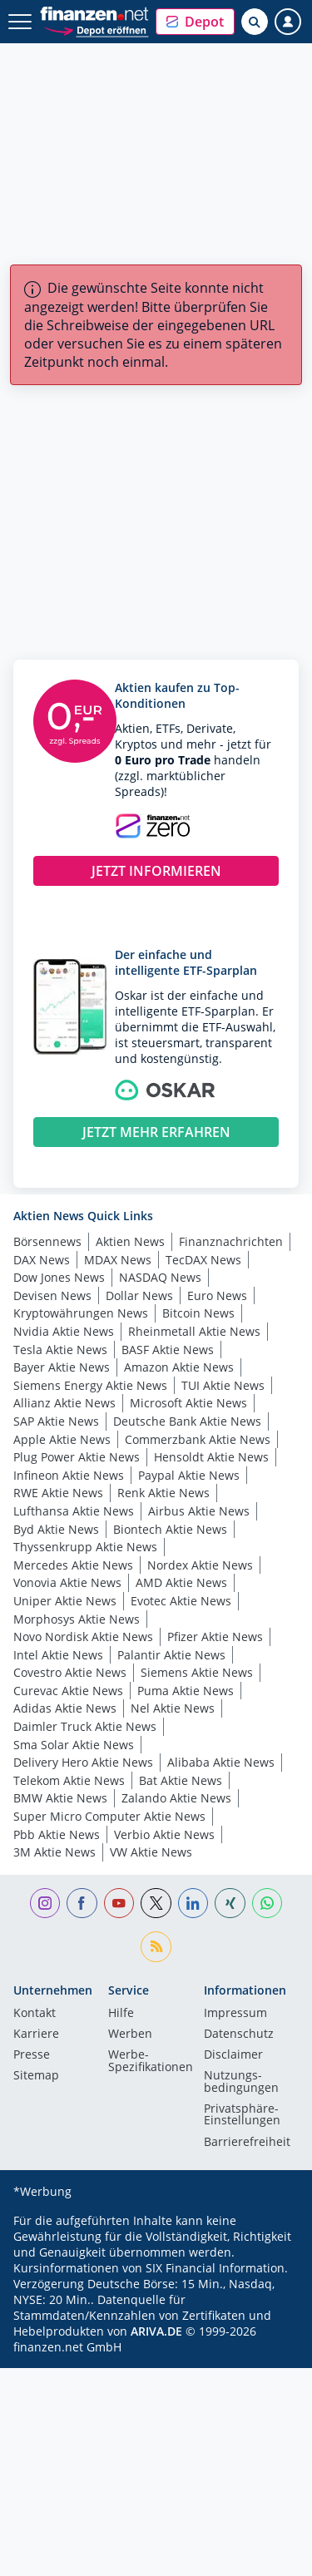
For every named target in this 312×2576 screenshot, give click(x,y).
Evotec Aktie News (181, 1601)
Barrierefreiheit (247, 2142)
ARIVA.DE (156, 2331)
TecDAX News (203, 1260)
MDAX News (117, 1260)
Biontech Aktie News (170, 1529)
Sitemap (36, 2076)
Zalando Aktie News (176, 1798)
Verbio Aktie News (164, 1834)
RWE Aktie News (58, 1493)
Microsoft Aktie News (188, 1403)
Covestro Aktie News (69, 1672)
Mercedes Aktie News (73, 1565)
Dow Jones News (59, 1277)
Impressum (235, 2013)
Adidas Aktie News (64, 1708)
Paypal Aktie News (189, 1475)
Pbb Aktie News (56, 1834)
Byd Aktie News (56, 1529)
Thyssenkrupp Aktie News (85, 1547)
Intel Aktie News (58, 1655)
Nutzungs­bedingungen (241, 2081)
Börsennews (47, 1241)
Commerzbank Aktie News (197, 1439)
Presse (31, 2055)
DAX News (41, 1260)
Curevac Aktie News (68, 1690)
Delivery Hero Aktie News (83, 1762)
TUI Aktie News (223, 1385)
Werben (130, 2034)
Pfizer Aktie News (215, 1636)
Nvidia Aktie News (63, 1331)
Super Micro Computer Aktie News (109, 1816)
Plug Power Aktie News (76, 1457)
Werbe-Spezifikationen (150, 2061)
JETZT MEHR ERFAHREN (156, 1132)
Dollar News (139, 1295)
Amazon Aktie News (179, 1367)
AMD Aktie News (181, 1582)
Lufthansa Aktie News (73, 1511)
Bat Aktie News (180, 1780)
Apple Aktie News (62, 1439)
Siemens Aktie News (197, 1672)
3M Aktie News (54, 1852)
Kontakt (34, 2013)
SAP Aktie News (56, 1421)
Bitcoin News (198, 1313)
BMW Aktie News (60, 1798)
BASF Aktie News (167, 1349)
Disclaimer (233, 2055)
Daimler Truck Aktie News (84, 1726)
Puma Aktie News (185, 1690)
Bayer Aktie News (61, 1367)
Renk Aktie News (163, 1493)
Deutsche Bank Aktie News (187, 1421)
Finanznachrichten (231, 1241)
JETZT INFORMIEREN (156, 871)
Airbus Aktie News (199, 1511)
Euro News (217, 1295)
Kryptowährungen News (80, 1313)
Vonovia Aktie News (67, 1582)
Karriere (36, 2034)
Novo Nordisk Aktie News (83, 1636)
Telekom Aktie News (69, 1780)
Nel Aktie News (173, 1708)
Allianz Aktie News (64, 1403)
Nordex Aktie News (200, 1565)
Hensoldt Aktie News (211, 1457)
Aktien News (130, 1241)
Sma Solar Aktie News (73, 1745)
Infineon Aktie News (68, 1475)
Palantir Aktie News (171, 1655)
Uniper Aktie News (64, 1601)
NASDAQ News (160, 1277)
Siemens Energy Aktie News (90, 1385)
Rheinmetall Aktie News (194, 1331)
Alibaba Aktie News (221, 1762)
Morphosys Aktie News (76, 1619)
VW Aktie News (151, 1852)
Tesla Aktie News (60, 1349)
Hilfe (121, 2013)
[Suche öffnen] (254, 21)
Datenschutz (239, 2034)
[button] (195, 21)
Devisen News (52, 1295)
